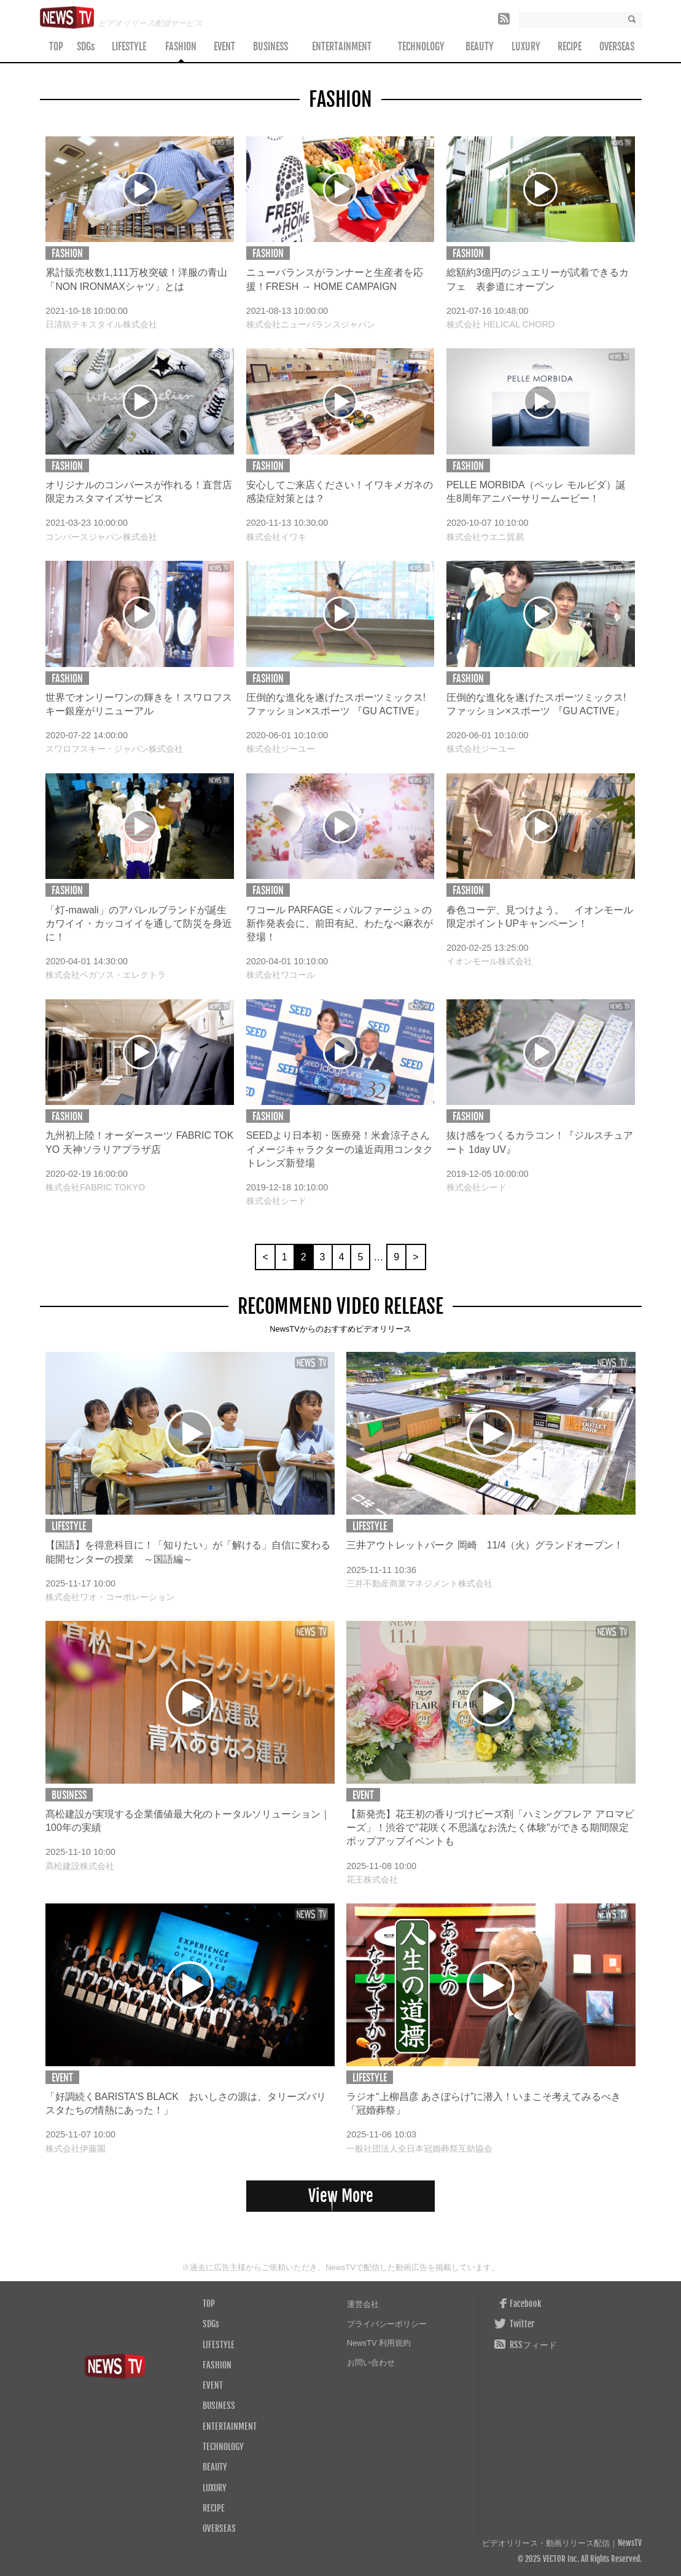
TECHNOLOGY (421, 47)
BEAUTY (479, 47)
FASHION (181, 47)
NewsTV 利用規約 (379, 2343)
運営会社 (363, 2304)
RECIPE (570, 47)
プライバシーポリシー (387, 2323)
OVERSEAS (616, 47)
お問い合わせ (371, 2362)
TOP (56, 47)
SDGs (86, 47)
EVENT (224, 47)
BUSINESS (270, 47)
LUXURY (526, 47)
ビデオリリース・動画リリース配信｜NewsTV (562, 2543)
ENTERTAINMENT (342, 47)
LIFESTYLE (129, 47)
